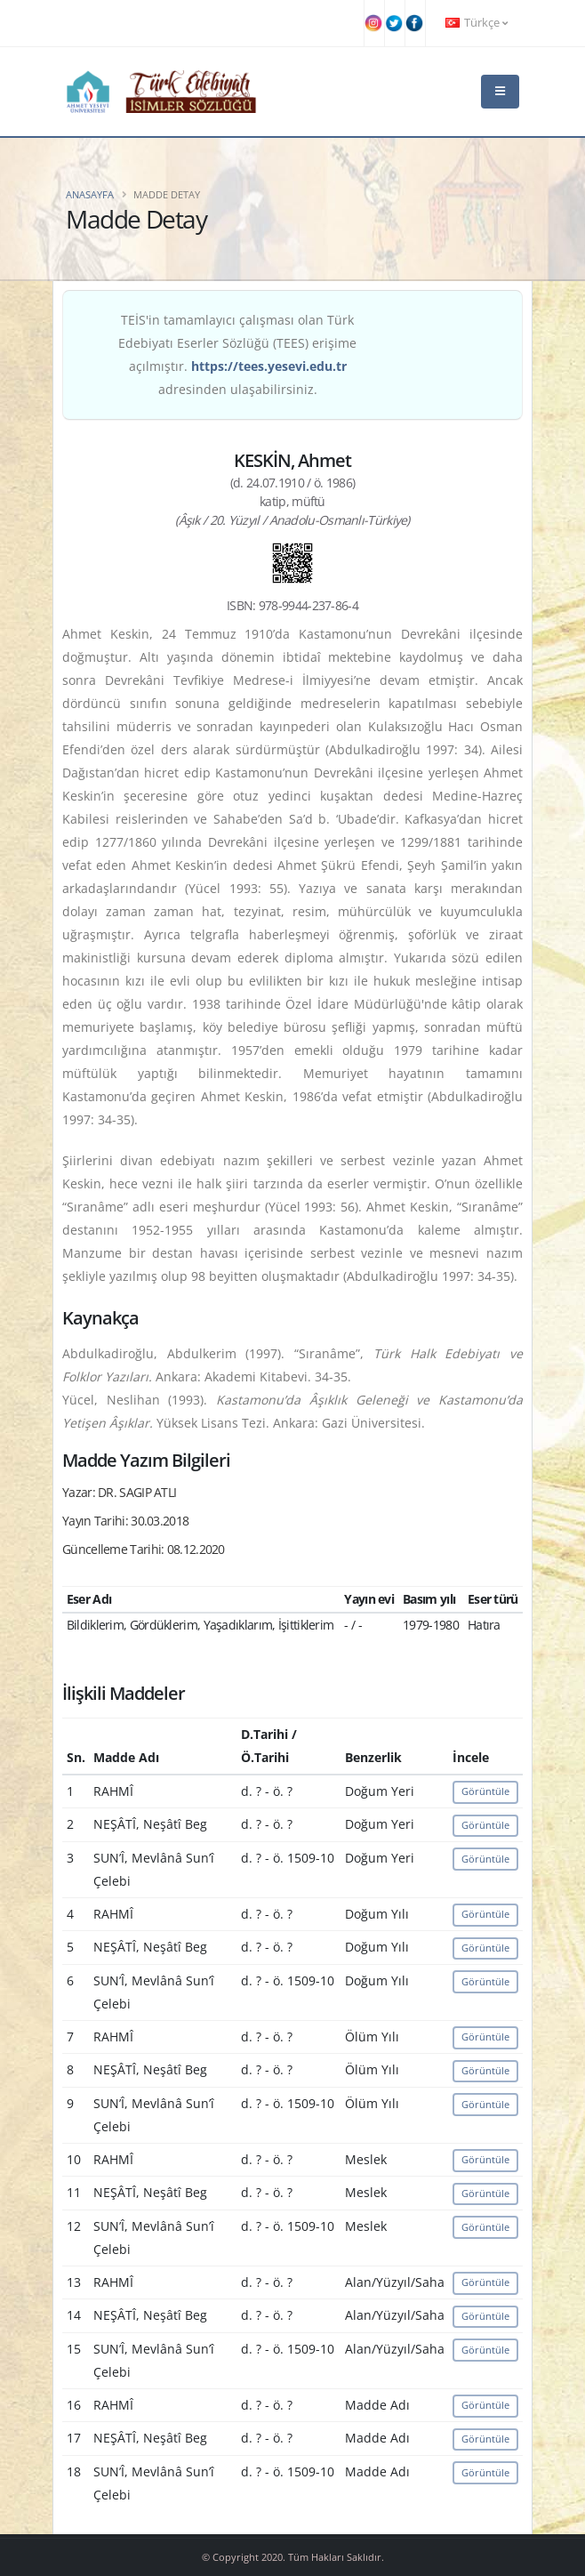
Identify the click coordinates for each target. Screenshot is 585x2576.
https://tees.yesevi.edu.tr (269, 366)
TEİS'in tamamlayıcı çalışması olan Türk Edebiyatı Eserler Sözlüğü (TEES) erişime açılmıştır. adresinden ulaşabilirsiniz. (237, 354)
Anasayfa (90, 194)
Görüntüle (485, 1791)
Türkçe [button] (476, 22)
